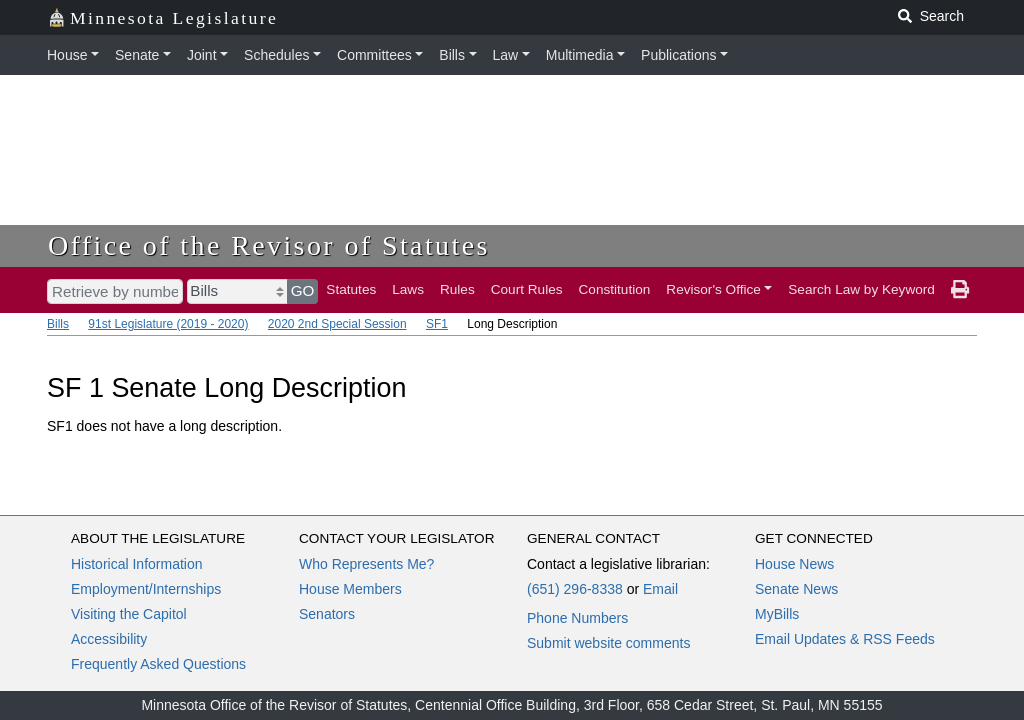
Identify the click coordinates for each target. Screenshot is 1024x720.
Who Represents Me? (366, 564)
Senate (137, 55)
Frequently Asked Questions (158, 664)
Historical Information (137, 564)
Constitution (615, 289)
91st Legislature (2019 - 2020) (168, 324)
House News (794, 564)
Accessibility (109, 639)
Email (660, 589)
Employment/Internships (146, 589)
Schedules (276, 55)
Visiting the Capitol (129, 614)
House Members (350, 589)
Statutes (351, 289)
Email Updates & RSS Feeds (845, 639)
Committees (374, 55)
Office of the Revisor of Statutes (269, 245)
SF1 (437, 324)
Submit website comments (608, 643)
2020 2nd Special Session (337, 324)
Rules (457, 289)
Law (506, 55)
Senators (327, 614)
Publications (679, 55)
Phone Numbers (577, 618)
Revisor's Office (713, 289)
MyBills (777, 614)
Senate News (796, 589)
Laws (408, 289)
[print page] (960, 290)
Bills (452, 55)
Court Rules (527, 289)
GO (303, 290)
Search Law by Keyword (861, 289)
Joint (202, 55)
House (67, 55)
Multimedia (580, 55)
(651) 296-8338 (575, 589)
